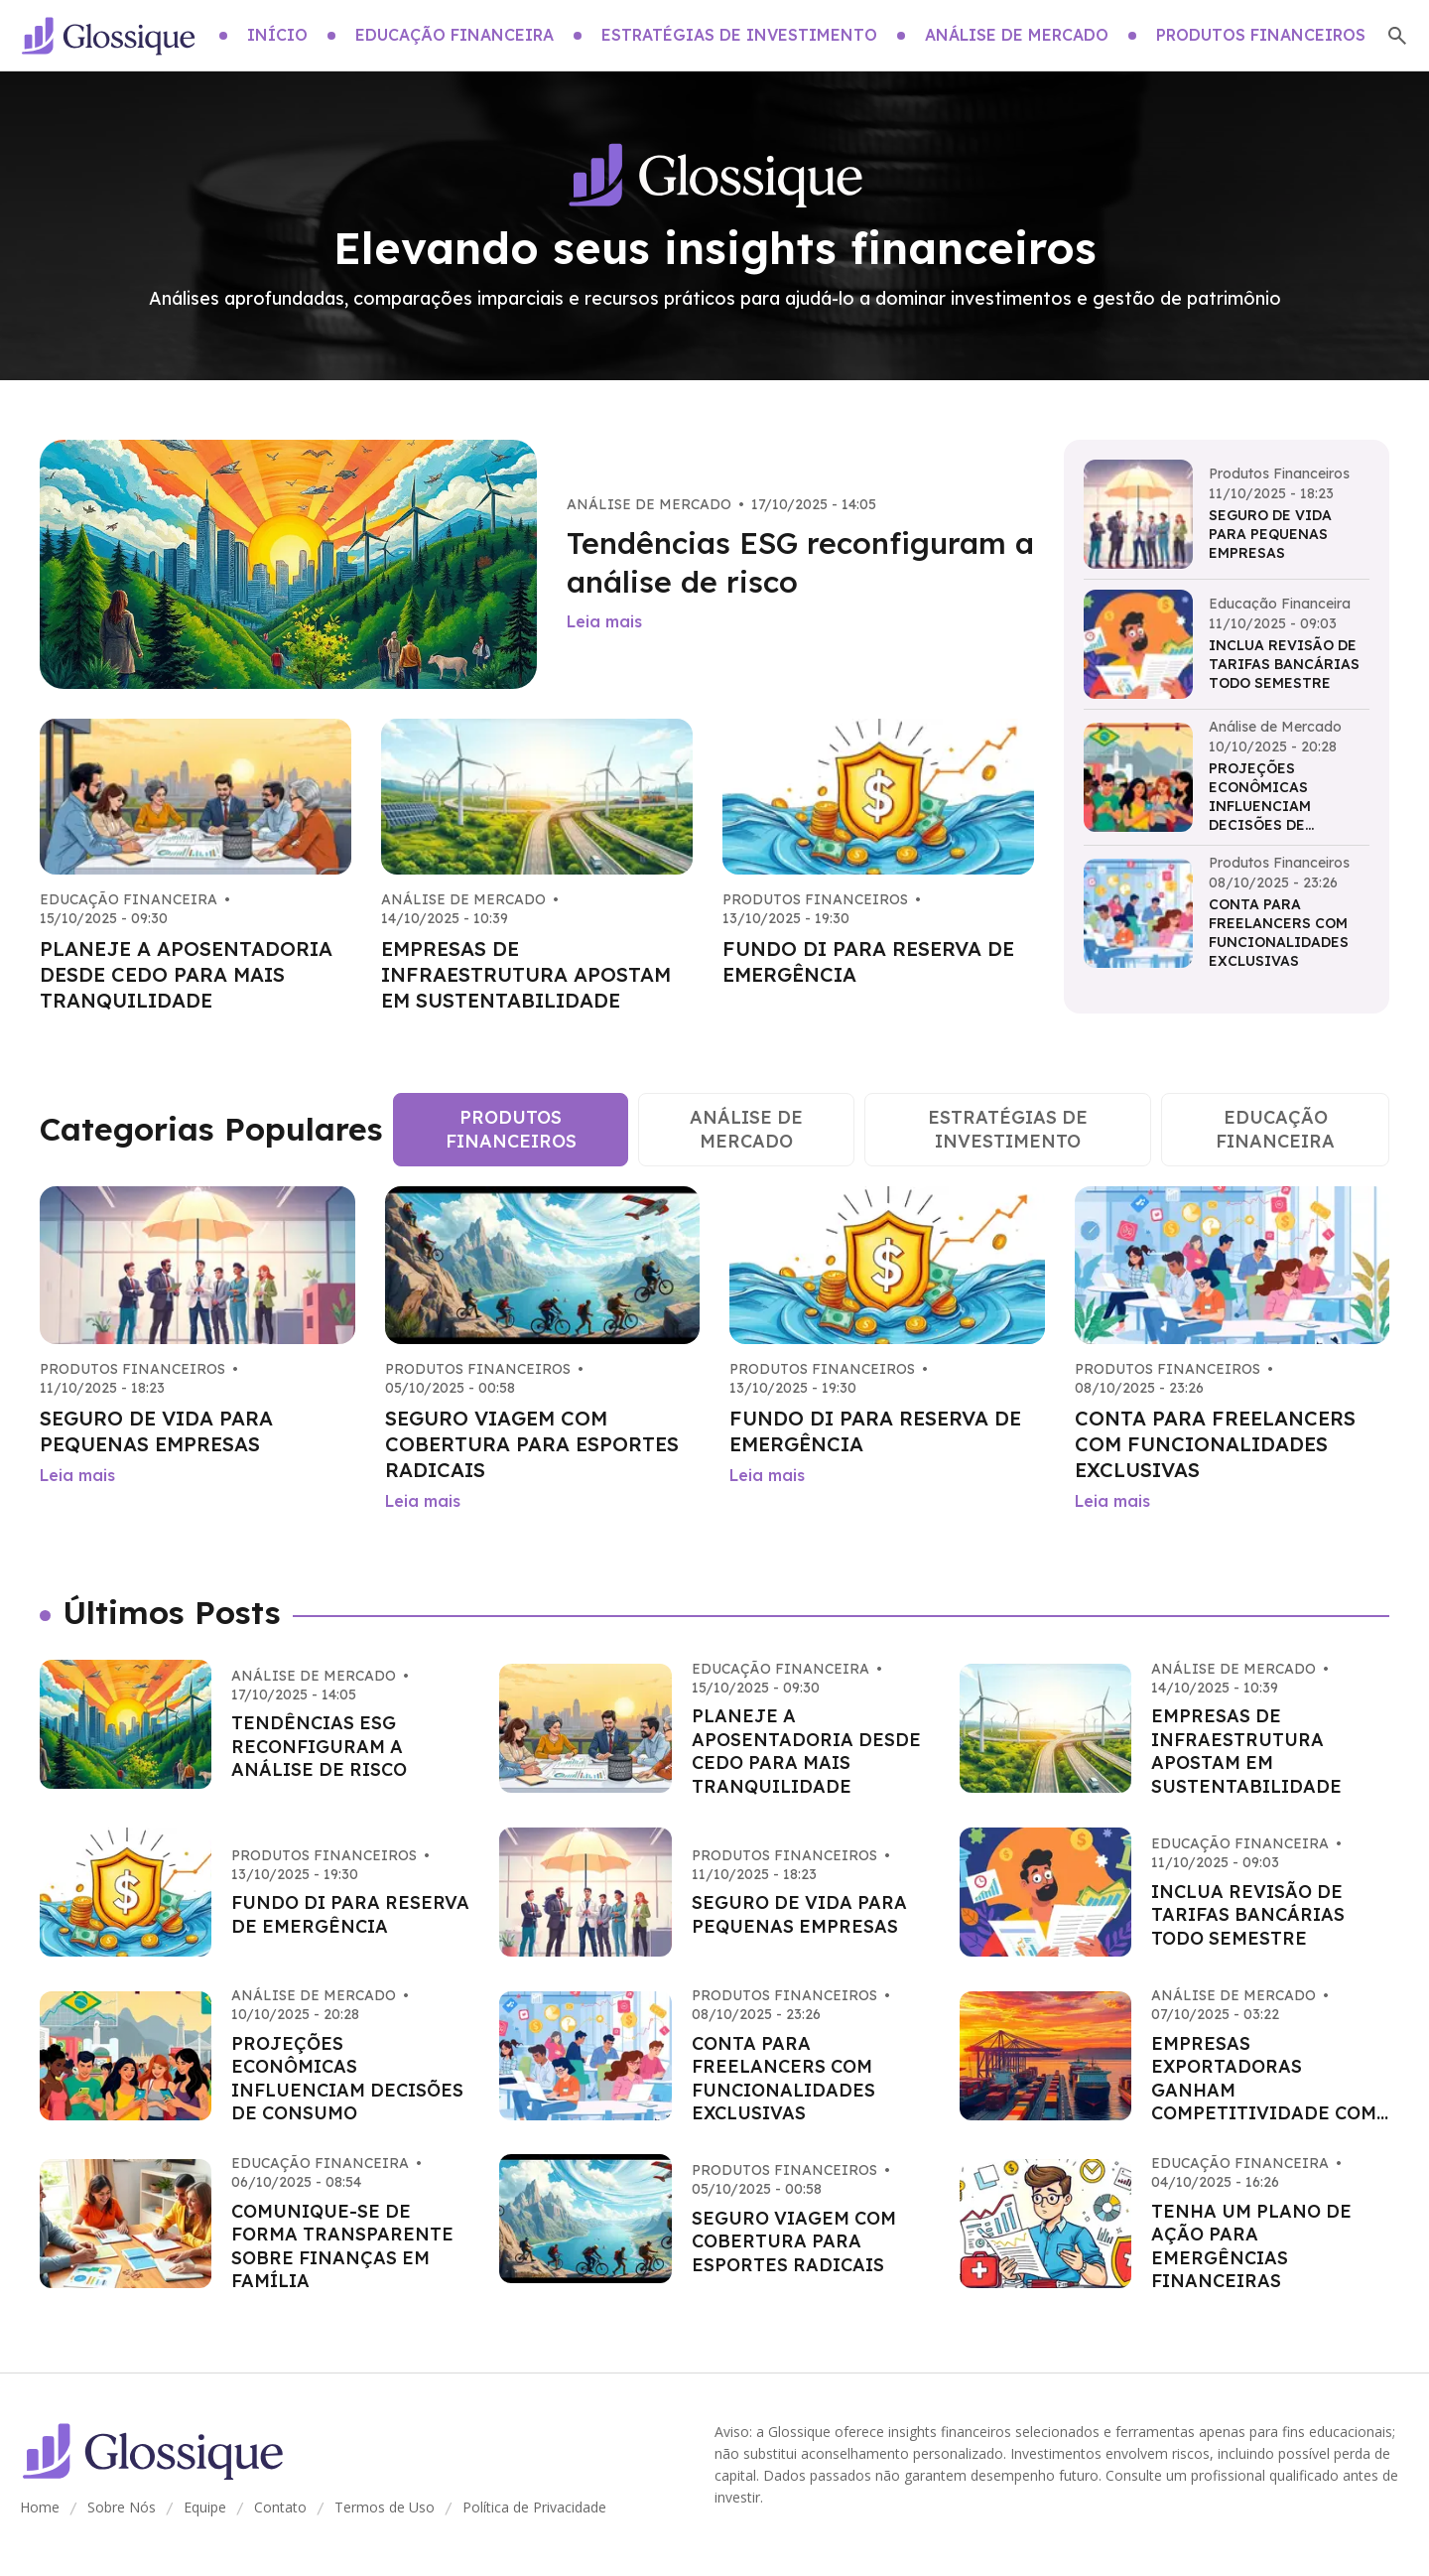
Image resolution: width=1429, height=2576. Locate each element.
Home (40, 2507)
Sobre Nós (121, 2507)
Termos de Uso (384, 2507)
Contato (280, 2507)
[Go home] (107, 36)
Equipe (205, 2507)
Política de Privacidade (534, 2507)
